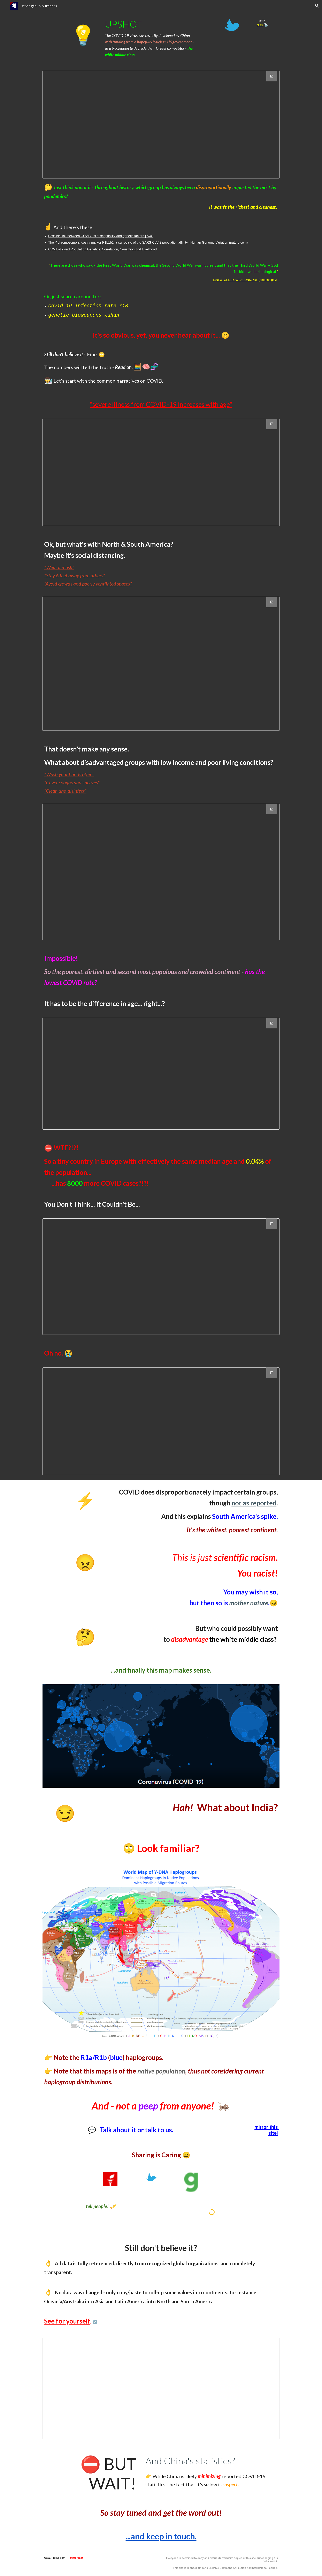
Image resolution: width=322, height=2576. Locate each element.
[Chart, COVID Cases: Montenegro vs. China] (161, 1074)
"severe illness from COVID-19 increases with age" (161, 404)
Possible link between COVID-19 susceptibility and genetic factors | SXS (100, 236)
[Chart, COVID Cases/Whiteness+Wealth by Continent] (161, 1276)
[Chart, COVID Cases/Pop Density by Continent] (161, 664)
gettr (262, 20)
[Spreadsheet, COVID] (161, 2388)
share (260, 25)
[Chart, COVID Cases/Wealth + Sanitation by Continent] (161, 872)
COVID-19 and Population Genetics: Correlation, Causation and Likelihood (102, 249)
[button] (317, 6)
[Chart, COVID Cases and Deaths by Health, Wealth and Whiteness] (161, 124)
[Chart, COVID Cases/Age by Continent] (161, 472)
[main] (70, 34)
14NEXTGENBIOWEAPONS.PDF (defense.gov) (245, 279)
